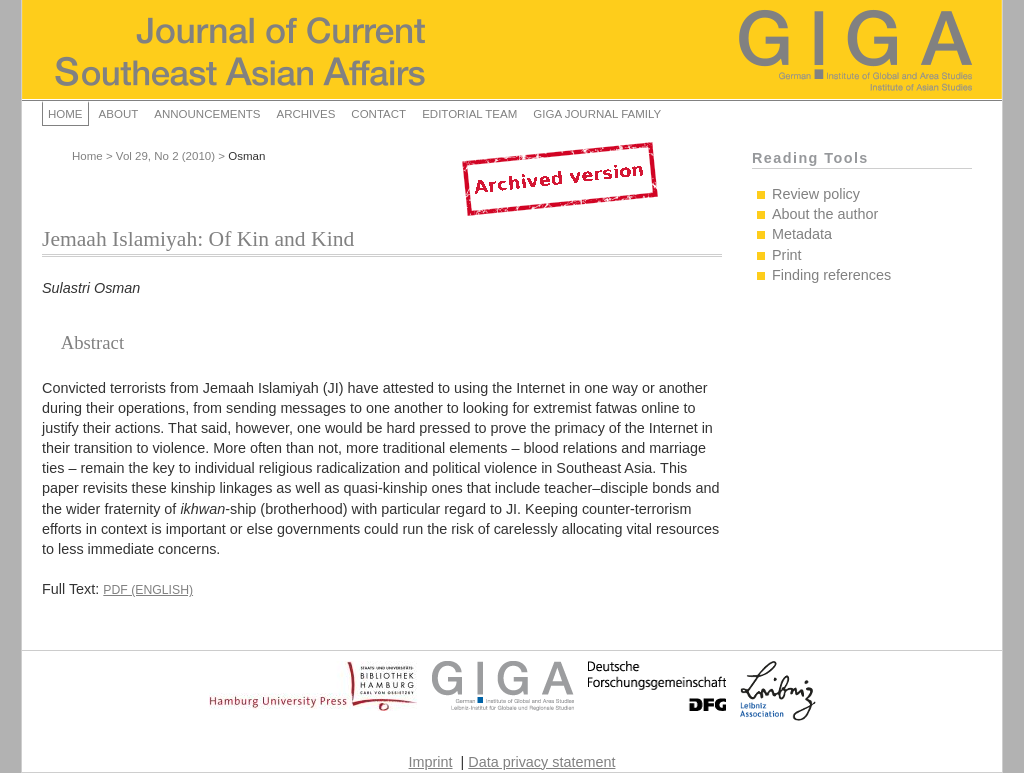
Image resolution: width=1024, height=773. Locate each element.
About (119, 114)
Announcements (207, 114)
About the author (825, 214)
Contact (378, 114)
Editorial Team (469, 114)
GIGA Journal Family (597, 114)
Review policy (816, 194)
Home (65, 114)
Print (787, 255)
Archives (305, 114)
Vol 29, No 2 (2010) (165, 156)
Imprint (431, 762)
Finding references (831, 275)
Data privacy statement (541, 762)
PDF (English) (148, 590)
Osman (246, 156)
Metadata (802, 234)
